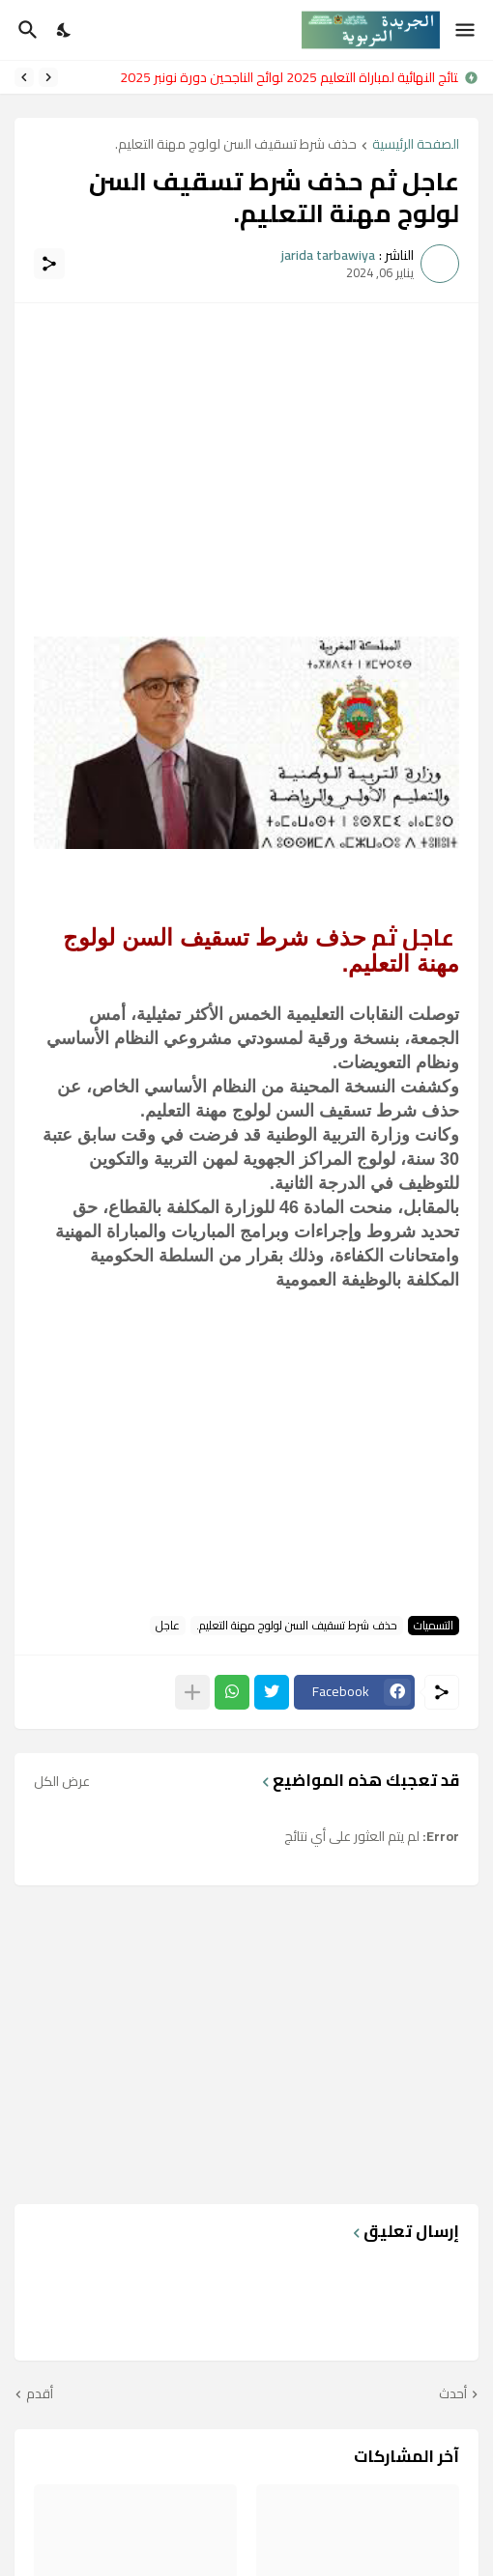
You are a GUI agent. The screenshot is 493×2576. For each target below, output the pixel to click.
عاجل (168, 1625)
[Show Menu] (466, 30)
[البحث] (25, 30)
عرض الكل (62, 1781)
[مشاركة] (49, 263)
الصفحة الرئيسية (415, 145)
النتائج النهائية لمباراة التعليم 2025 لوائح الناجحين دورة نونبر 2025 (284, 77)
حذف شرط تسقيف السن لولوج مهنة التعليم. (236, 145)
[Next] (24, 77)
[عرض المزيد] (192, 1692)
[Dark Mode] (64, 30)
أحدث (453, 2394)
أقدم (39, 2394)
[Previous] (48, 77)
